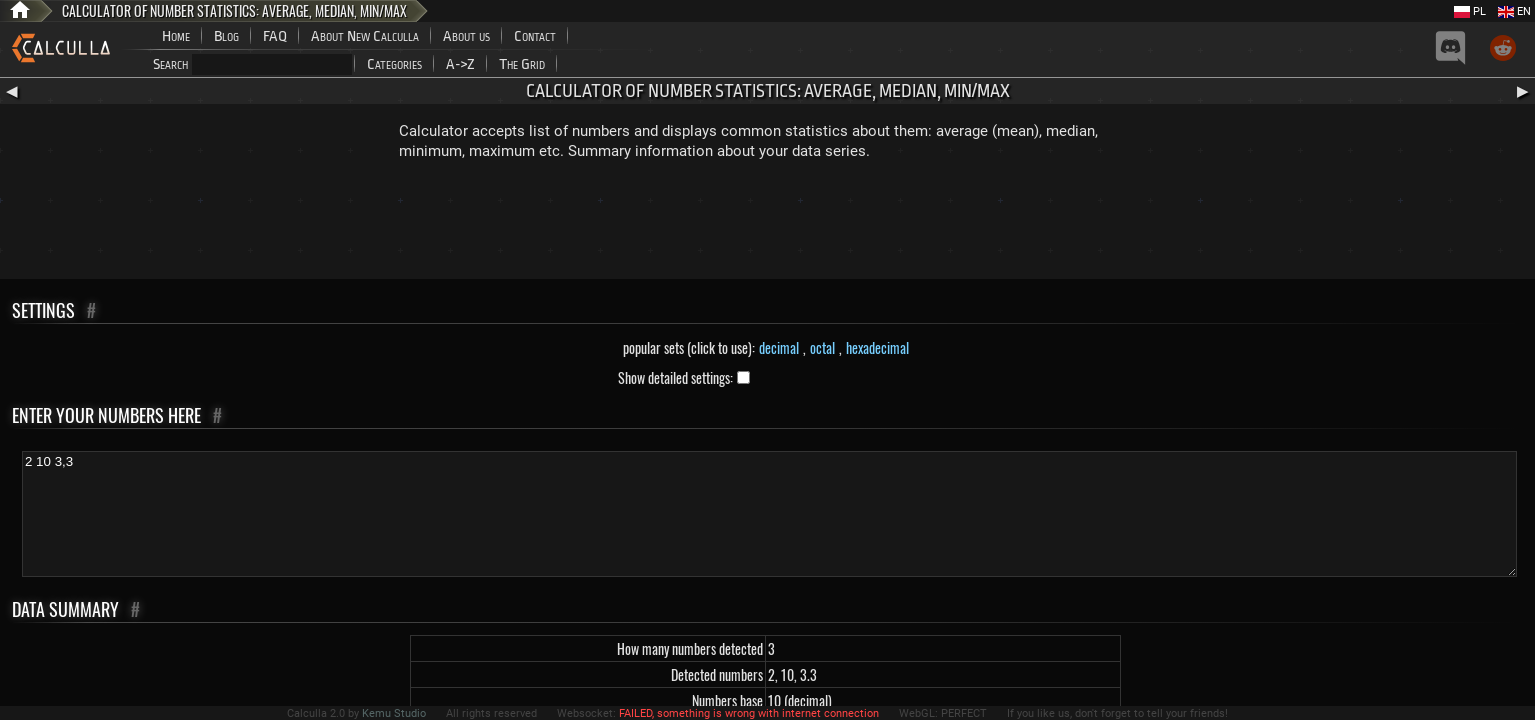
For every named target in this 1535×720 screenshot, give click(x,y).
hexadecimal (877, 347)
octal (822, 347)
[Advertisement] (768, 224)
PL (1470, 11)
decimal (779, 347)
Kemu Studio (394, 713)
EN (1514, 11)
